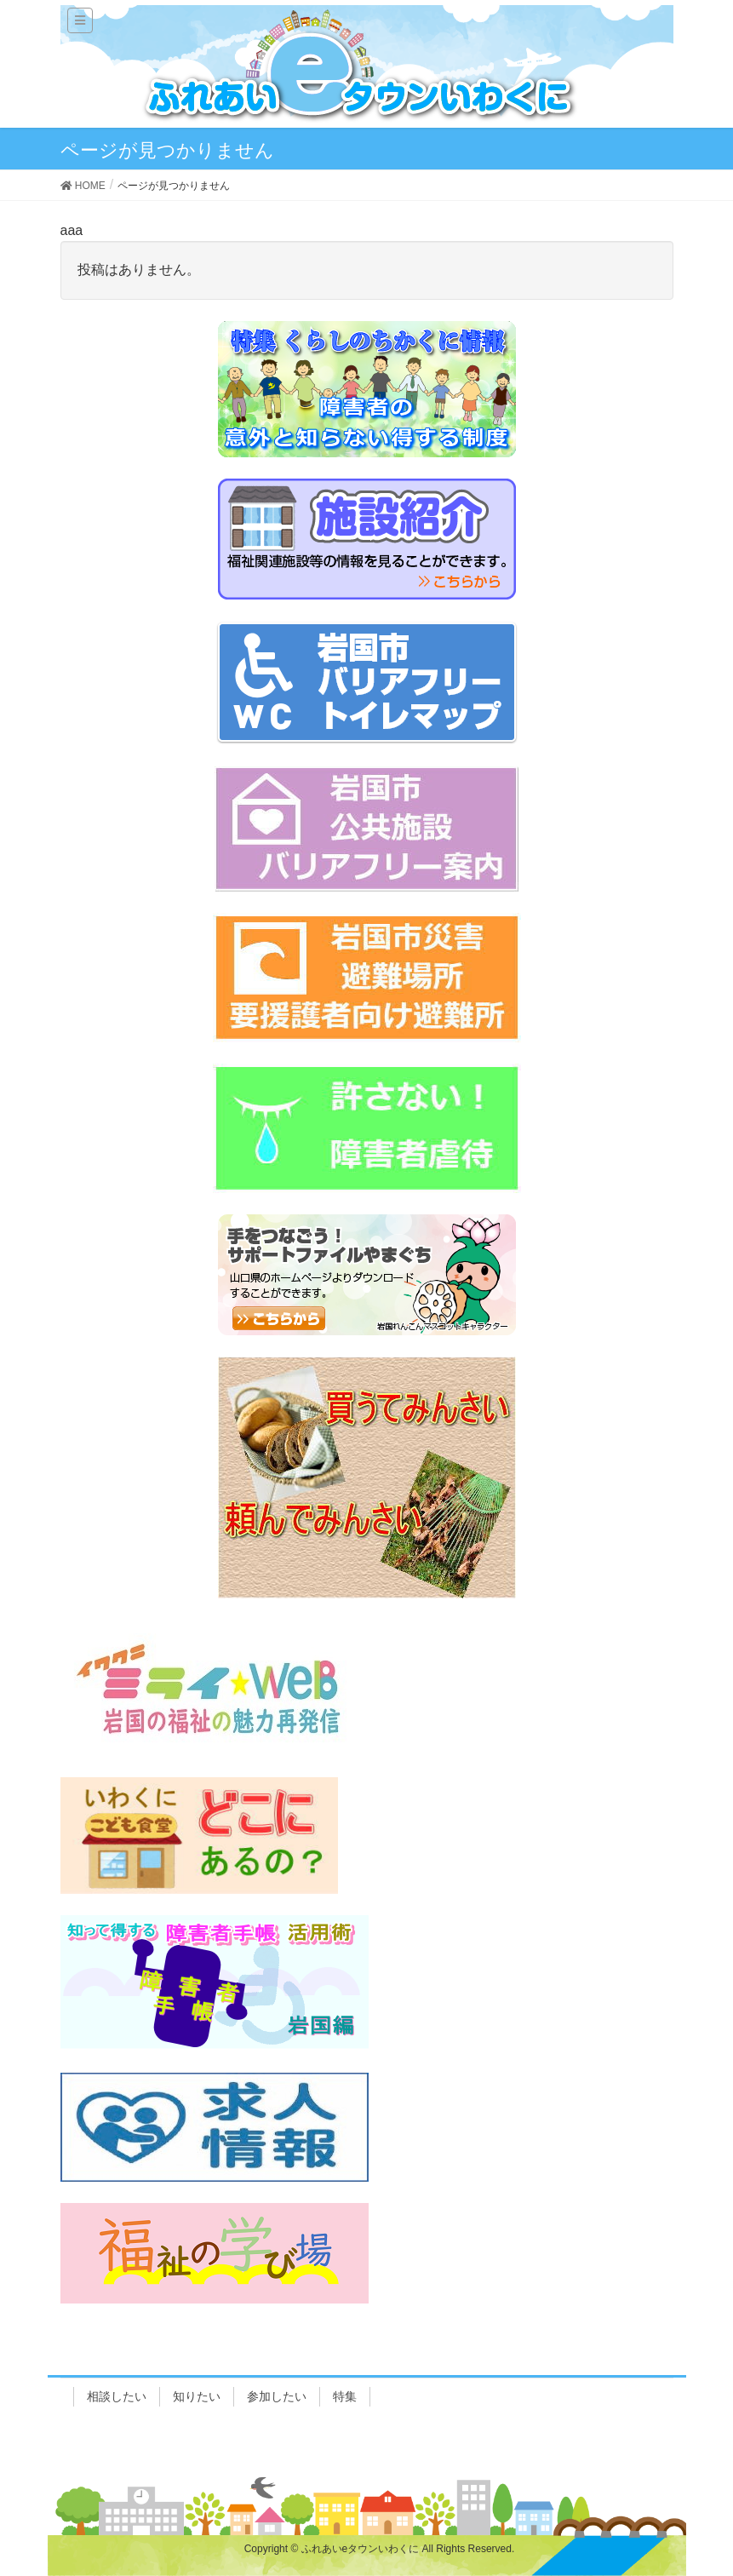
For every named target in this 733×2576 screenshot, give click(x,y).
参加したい (276, 2396)
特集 (345, 2396)
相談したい (116, 2396)
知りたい (196, 2396)
